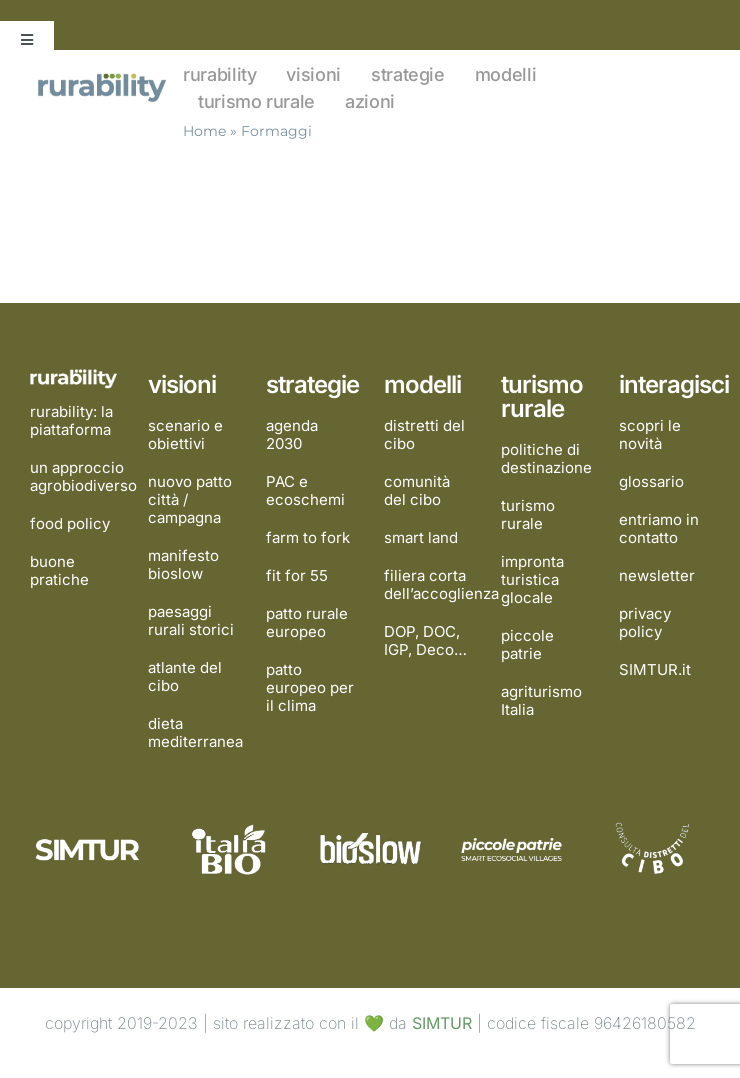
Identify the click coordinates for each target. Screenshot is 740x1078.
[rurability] (103, 78)
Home (204, 131)
